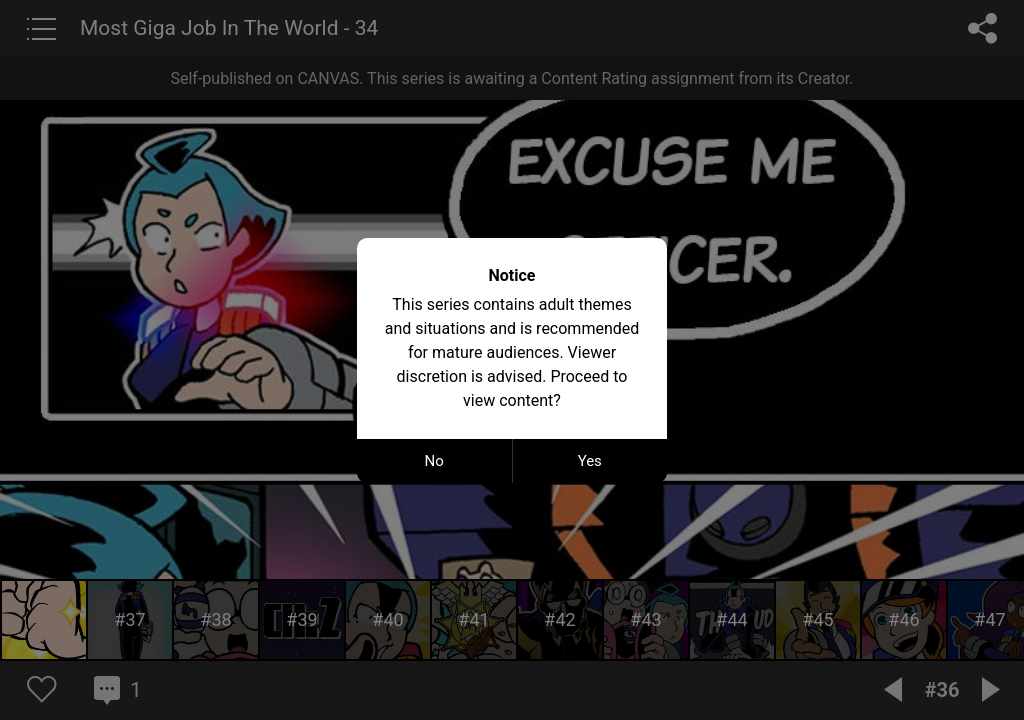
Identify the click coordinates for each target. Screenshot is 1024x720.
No (434, 461)
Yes (590, 461)
